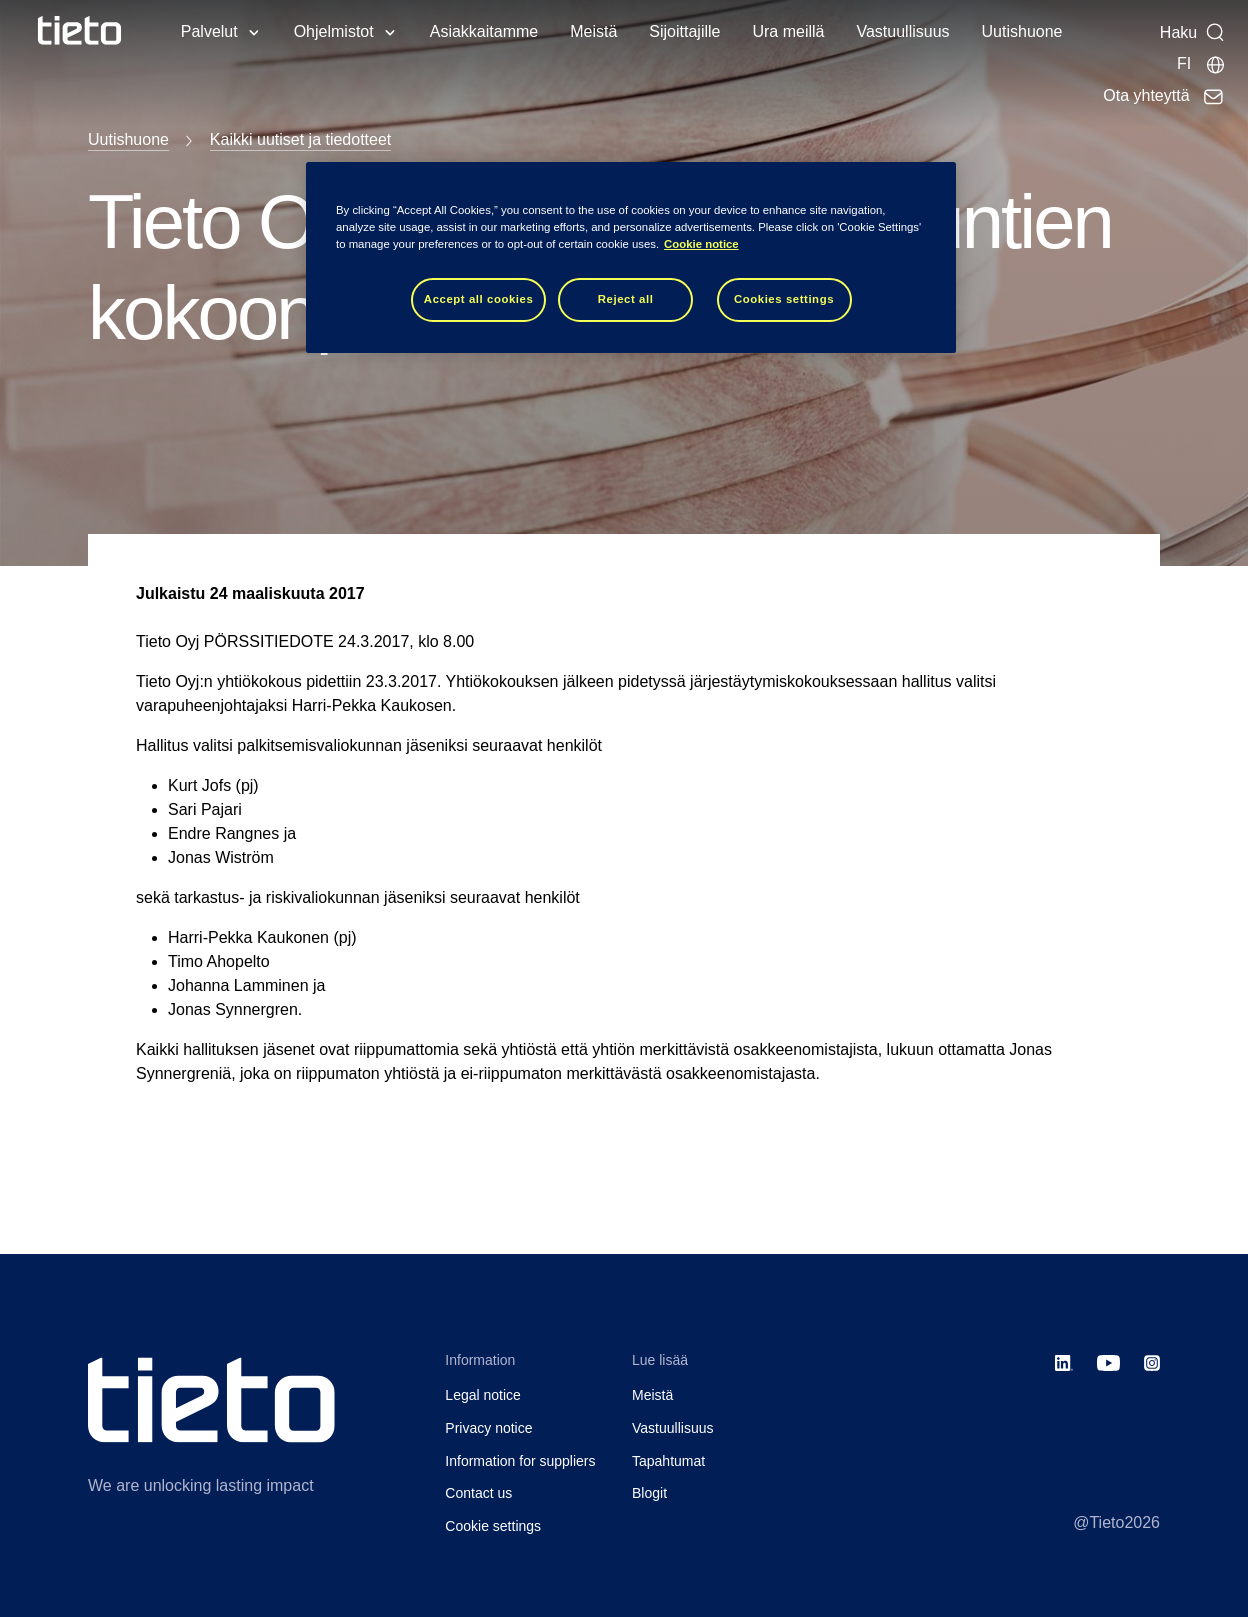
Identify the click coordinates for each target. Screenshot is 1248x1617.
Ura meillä (788, 31)
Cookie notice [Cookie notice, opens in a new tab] (701, 244)
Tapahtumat (668, 1461)
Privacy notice (488, 1428)
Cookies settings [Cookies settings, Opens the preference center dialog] (784, 299)
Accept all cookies (479, 299)
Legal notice (483, 1395)
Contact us (478, 1493)
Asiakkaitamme (484, 31)
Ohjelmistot (334, 31)
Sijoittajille (684, 31)
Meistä (593, 31)
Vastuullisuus (902, 31)
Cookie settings (493, 1526)
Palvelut (209, 31)
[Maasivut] (1201, 64)
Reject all (626, 299)
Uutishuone (1022, 31)
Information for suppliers (520, 1461)
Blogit (649, 1493)
